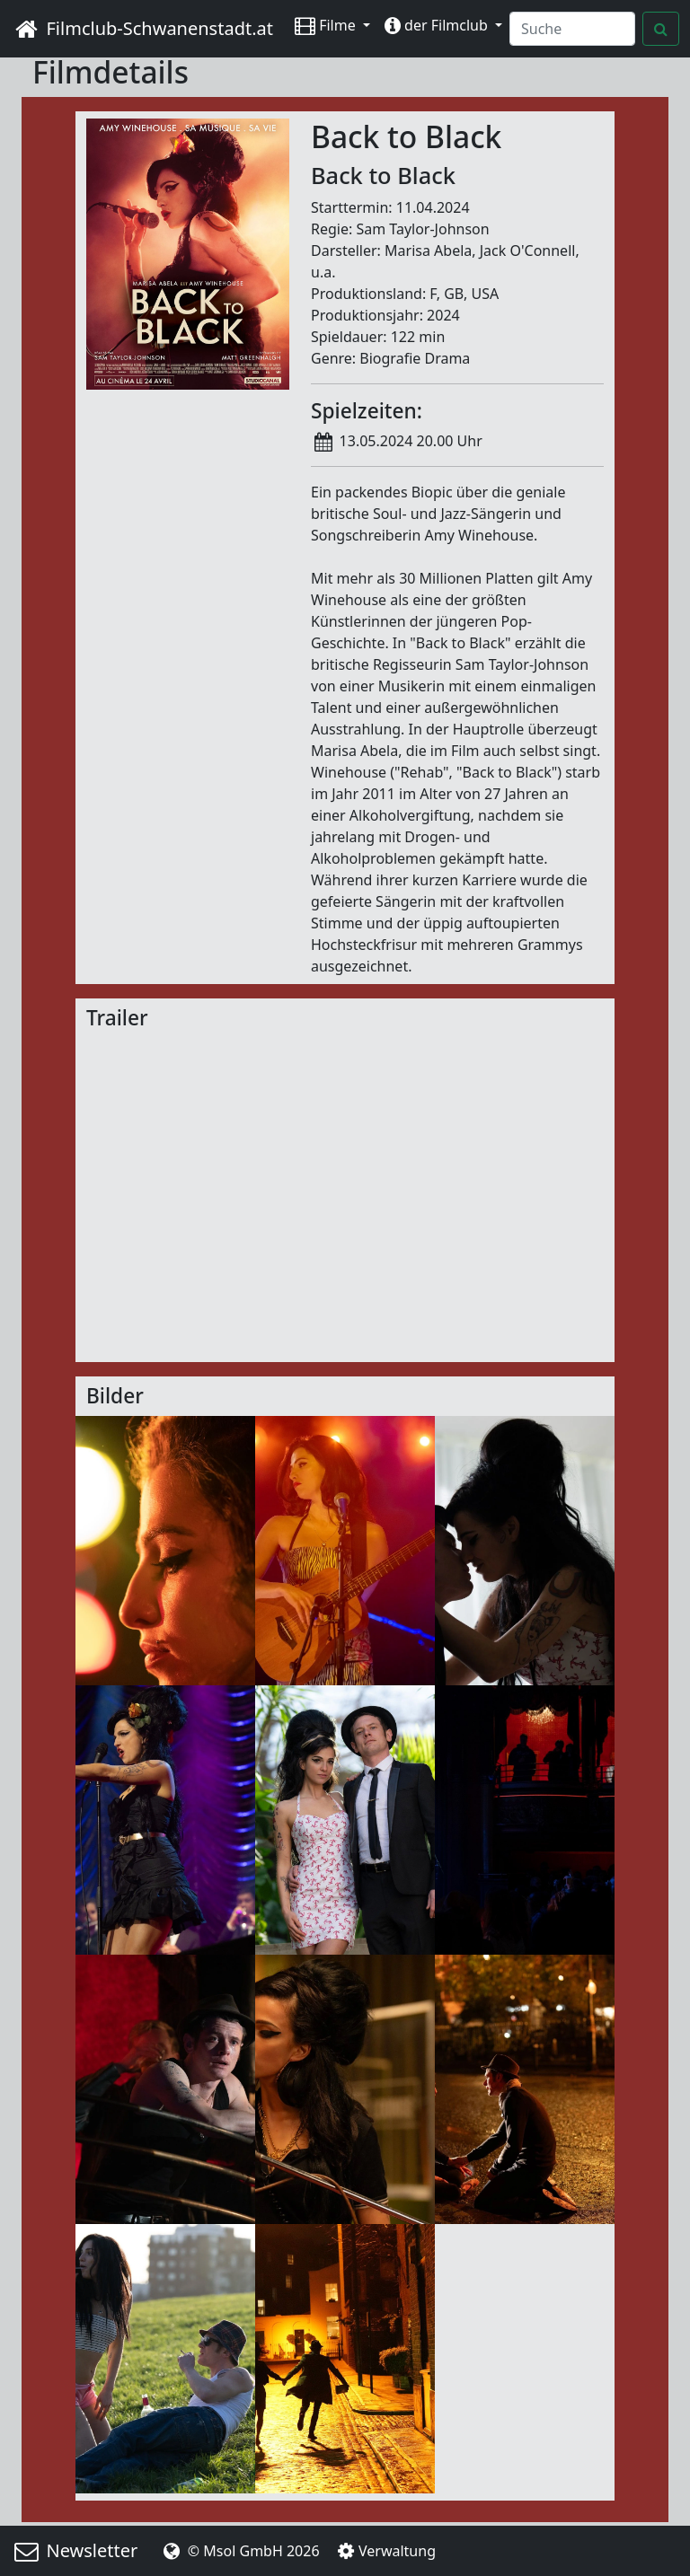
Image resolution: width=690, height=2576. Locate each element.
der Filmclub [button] (438, 25)
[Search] (572, 29)
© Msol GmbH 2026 (239, 2551)
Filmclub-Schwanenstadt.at (142, 28)
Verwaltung (385, 2551)
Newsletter (74, 2550)
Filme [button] (327, 25)
